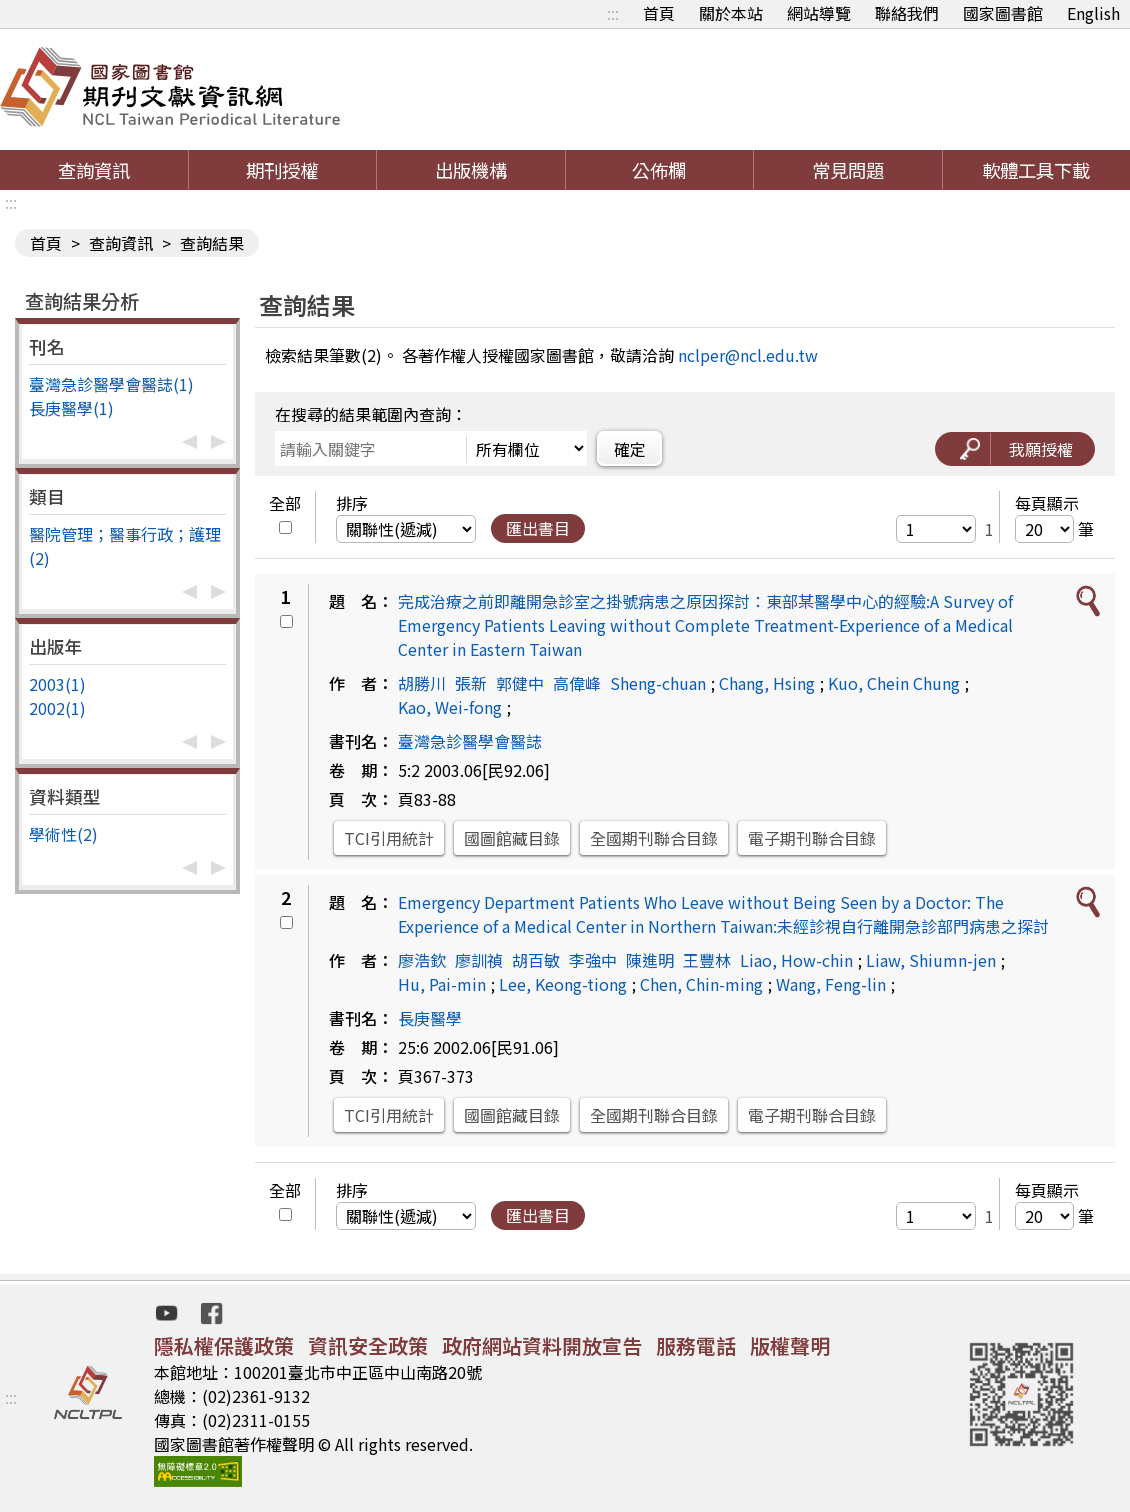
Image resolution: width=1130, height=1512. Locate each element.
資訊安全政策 (368, 1345)
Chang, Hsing (767, 683)
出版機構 (471, 170)
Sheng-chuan (658, 683)
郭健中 (520, 683)
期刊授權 (282, 170)
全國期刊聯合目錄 (654, 838)
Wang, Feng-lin (831, 984)
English (1093, 13)
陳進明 (650, 960)
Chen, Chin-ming (701, 984)
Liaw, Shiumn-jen (931, 960)
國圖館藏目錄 (512, 838)
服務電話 (696, 1345)
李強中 (593, 960)
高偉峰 (577, 683)
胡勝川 (422, 683)
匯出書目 (538, 528)
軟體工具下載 (1036, 170)
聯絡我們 (907, 13)
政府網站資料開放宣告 (542, 1345)
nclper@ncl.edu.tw (748, 355)
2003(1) (57, 684)
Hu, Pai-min (442, 984)
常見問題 (848, 170)
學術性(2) (63, 834)
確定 (630, 449)
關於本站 (731, 13)
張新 (471, 683)
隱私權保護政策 (224, 1345)
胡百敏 (536, 960)
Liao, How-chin (796, 960)
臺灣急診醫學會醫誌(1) (111, 384)
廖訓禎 (479, 960)
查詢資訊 (94, 170)
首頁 (659, 13)
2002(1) (57, 708)
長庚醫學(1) (71, 408)
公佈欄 (659, 170)
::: (613, 13)
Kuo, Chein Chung (894, 683)
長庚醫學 (430, 1018)
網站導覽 (819, 13)
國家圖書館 (1003, 13)
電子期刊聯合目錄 (812, 838)
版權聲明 (790, 1345)
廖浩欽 (422, 960)
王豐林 (707, 960)
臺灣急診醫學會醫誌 (470, 741)
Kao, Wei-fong (450, 707)
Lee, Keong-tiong (563, 984)
